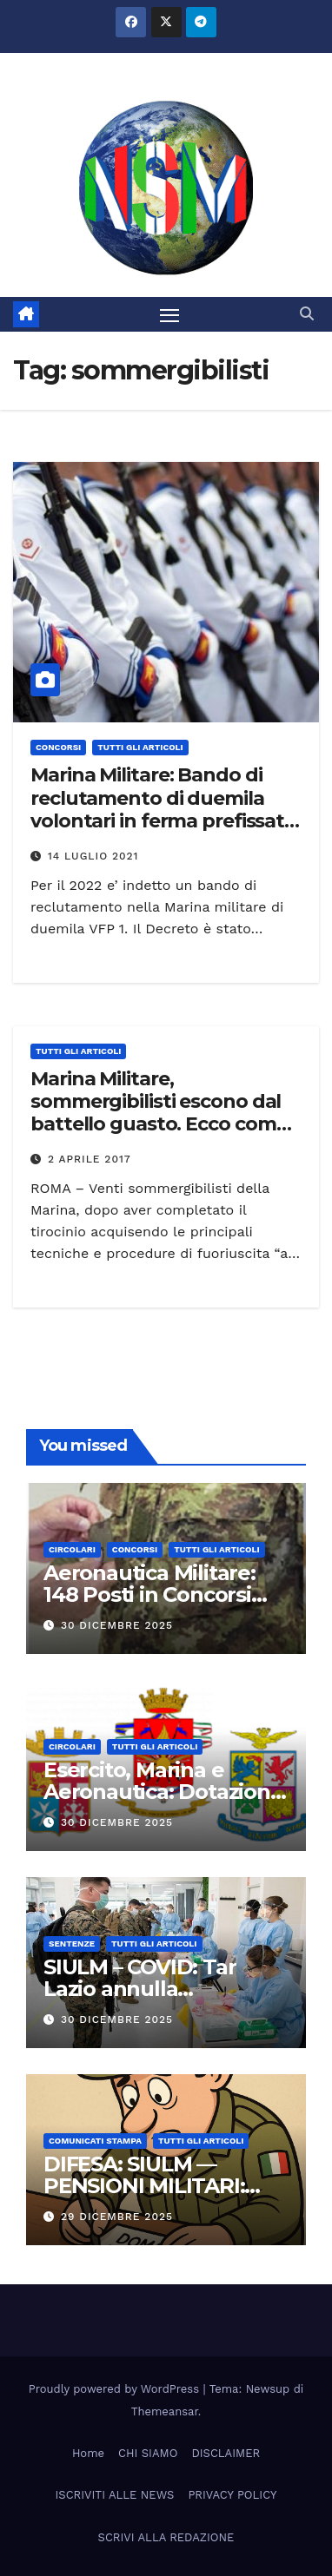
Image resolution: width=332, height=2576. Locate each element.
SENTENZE (72, 1943)
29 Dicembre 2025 (117, 2216)
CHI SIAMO (147, 2453)
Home (88, 2453)
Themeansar (164, 2411)
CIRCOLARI (72, 1549)
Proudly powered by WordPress (116, 2388)
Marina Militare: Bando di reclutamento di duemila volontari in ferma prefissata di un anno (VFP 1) (162, 809)
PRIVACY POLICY (232, 2494)
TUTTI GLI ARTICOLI (140, 747)
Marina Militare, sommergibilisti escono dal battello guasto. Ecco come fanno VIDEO (158, 1113)
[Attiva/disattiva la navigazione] (169, 314)
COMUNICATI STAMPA (95, 2140)
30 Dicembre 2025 (117, 1625)
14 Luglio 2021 (93, 856)
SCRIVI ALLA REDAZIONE (166, 2537)
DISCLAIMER (225, 2453)
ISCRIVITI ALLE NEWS (115, 2494)
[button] (307, 314)
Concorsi (58, 747)
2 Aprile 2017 (89, 1159)
